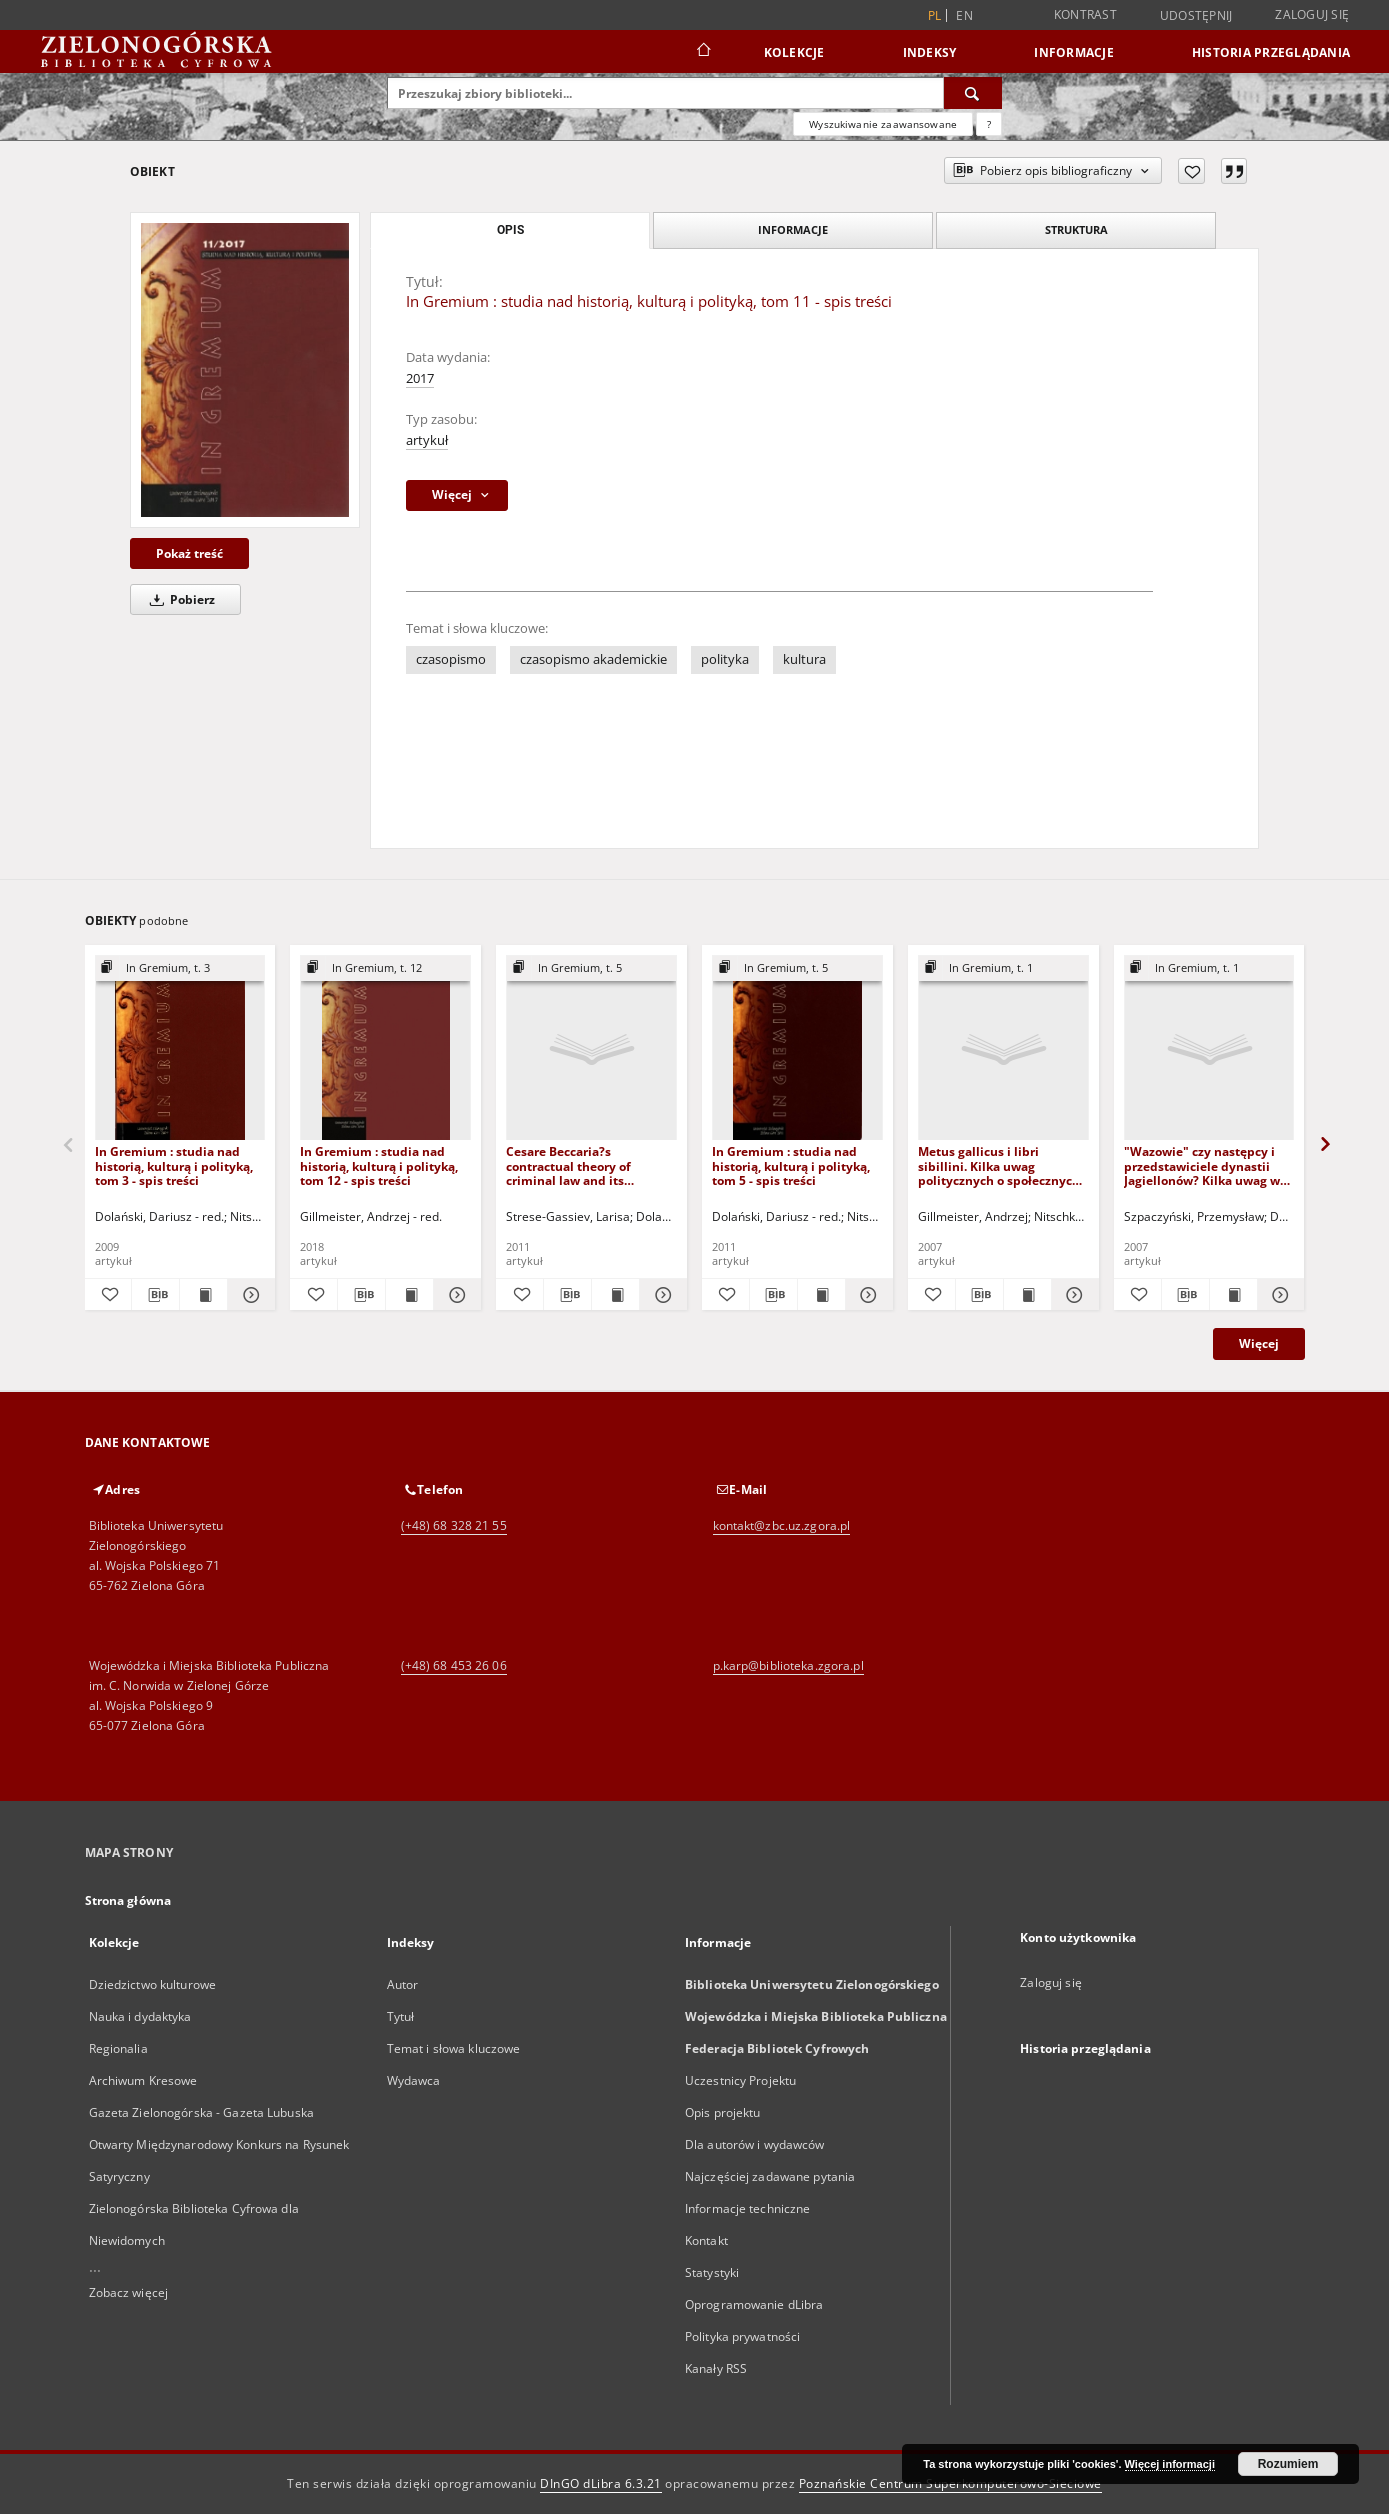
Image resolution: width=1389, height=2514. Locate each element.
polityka (725, 659)
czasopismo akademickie (593, 659)
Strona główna (128, 1900)
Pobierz (179, 599)
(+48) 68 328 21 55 (454, 1525)
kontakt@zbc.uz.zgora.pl (782, 1525)
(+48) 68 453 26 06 (454, 1665)
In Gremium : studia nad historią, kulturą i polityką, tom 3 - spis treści (174, 1165)
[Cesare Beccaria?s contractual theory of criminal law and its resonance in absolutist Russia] (591, 1048)
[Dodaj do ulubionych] (1191, 171)
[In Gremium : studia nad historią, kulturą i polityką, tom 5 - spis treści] (797, 1048)
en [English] (964, 15)
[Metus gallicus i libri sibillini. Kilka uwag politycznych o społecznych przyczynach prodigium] (1003, 1048)
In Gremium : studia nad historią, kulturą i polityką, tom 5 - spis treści (791, 1165)
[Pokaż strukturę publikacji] (180, 968)
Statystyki (712, 2272)
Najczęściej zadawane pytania (770, 2176)
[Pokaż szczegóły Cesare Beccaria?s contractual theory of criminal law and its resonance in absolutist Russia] (660, 1295)
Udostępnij (1196, 16)
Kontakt (706, 2240)
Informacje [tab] (793, 229)
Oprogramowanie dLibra (754, 2304)
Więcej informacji (1170, 2464)
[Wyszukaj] (973, 93)
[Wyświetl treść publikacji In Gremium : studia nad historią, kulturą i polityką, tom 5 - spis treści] (821, 1295)
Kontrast (1085, 14)
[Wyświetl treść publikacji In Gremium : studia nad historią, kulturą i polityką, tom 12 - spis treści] (409, 1295)
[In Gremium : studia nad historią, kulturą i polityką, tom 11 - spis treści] (245, 369)
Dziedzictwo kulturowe (153, 1984)
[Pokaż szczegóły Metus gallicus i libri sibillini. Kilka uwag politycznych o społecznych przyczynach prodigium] (1072, 1295)
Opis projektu (723, 2112)
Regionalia (118, 2048)
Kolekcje (794, 52)
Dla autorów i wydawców (755, 2144)
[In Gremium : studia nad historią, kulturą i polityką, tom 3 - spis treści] (180, 1048)
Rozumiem (1288, 2464)
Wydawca (414, 2080)
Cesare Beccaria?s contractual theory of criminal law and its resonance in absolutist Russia (575, 1165)
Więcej (1259, 1343)
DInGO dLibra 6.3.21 (601, 2483)
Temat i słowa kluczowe (454, 2048)
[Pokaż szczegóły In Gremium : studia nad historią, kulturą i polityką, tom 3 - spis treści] (248, 1295)
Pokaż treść (189, 553)
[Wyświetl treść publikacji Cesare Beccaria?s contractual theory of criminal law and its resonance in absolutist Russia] (615, 1295)
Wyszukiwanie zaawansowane (883, 124)
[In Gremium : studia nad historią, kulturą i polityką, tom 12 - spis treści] (385, 1048)
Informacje (1074, 52)
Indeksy (930, 52)
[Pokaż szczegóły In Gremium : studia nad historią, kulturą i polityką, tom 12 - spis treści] (454, 1295)
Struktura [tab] (1076, 229)
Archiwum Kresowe (143, 2080)
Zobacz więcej (129, 2292)
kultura (804, 659)
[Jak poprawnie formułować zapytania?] (989, 124)
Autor (403, 1984)
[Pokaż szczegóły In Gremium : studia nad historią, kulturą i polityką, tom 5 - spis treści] (866, 1295)
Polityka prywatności (742, 2336)
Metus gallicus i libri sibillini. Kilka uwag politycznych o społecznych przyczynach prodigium (999, 1165)
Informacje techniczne (748, 2208)
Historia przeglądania (1271, 52)
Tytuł (401, 2016)
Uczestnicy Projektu (740, 2080)
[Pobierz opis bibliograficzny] (155, 1295)
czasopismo (451, 659)
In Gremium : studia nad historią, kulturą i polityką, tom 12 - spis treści (379, 1165)
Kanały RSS (716, 2368)
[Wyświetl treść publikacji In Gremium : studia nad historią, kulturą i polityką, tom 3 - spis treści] (203, 1295)
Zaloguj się (1312, 14)
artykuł (427, 440)
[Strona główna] (702, 52)
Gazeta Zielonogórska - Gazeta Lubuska (201, 2112)
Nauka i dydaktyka (140, 2016)
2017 (420, 378)
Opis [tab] (510, 230)
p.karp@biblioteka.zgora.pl (788, 1665)
